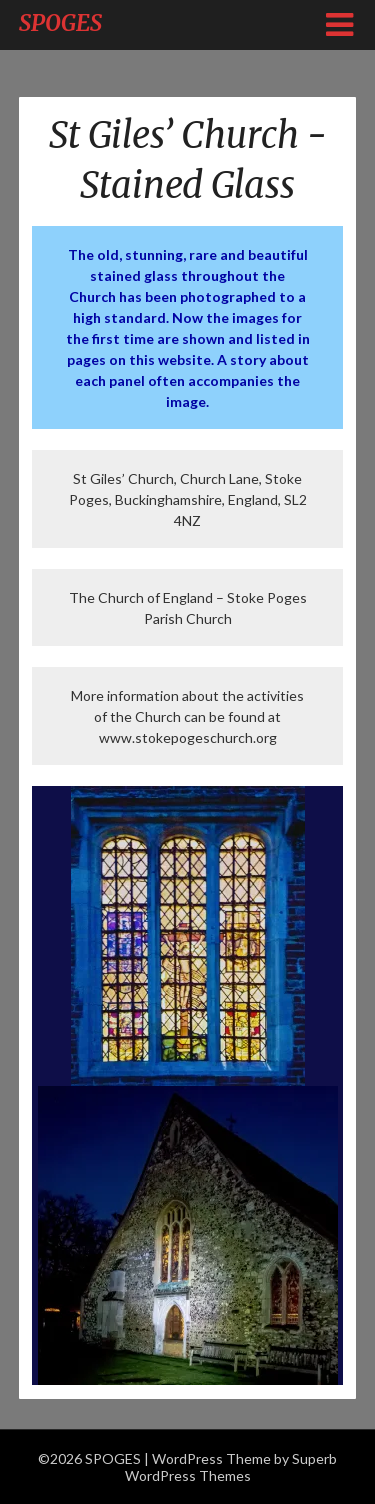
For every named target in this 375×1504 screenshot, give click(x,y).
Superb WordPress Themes (231, 1467)
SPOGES (60, 23)
